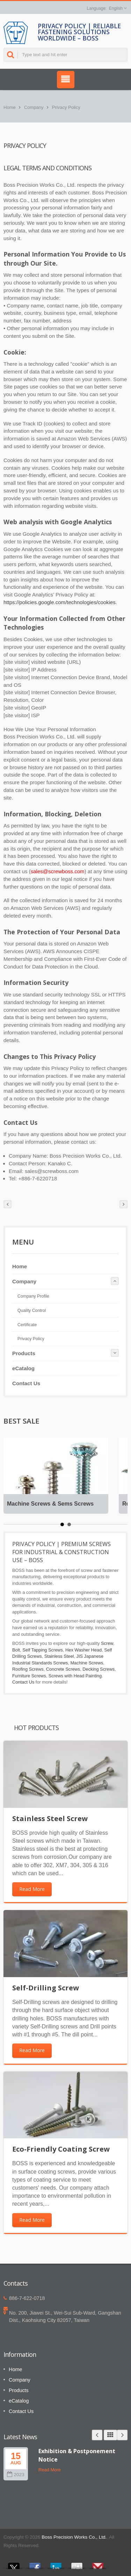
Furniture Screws (29, 1675)
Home (9, 107)
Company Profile (33, 1296)
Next (122, 2435)
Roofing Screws (28, 1669)
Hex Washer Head (83, 1650)
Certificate (27, 1324)
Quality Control (31, 1310)
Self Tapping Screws (42, 1650)
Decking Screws (98, 1669)
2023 (15, 2474)
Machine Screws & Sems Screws (50, 1504)
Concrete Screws (63, 1669)
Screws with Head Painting (75, 1675)
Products (23, 1353)
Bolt (16, 1650)
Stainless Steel (59, 1656)
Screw (107, 1643)
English (116, 8)
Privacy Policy (66, 107)
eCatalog (23, 1368)
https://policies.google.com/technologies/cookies (59, 602)
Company (34, 107)
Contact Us (26, 1383)
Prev (97, 2435)
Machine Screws (86, 1662)
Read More (32, 1889)
